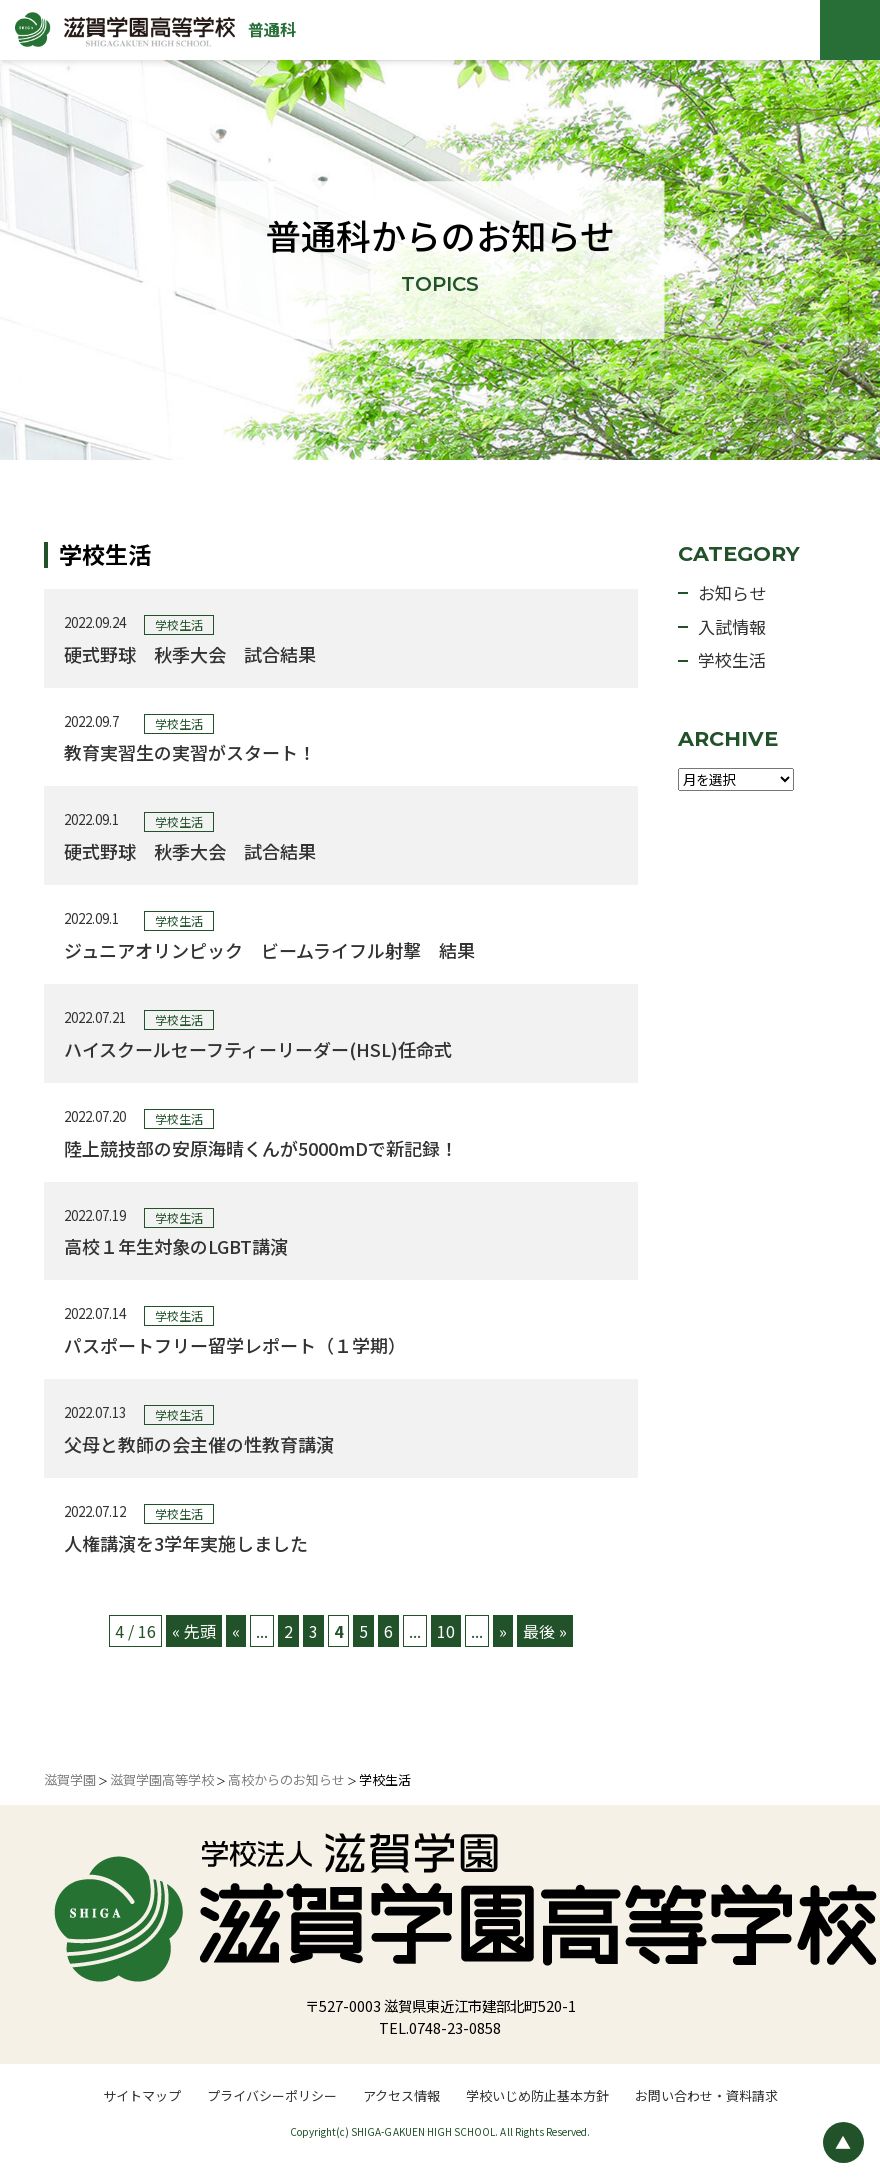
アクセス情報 (401, 2095)
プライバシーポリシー (272, 2095)
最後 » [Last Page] (545, 1631)
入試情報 (732, 626)
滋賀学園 (70, 1779)
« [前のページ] (236, 1631)
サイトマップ (142, 2095)
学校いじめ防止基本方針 (537, 2095)
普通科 (272, 29)
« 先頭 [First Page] (194, 1631)
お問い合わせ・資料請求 (706, 2095)
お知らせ (732, 592)
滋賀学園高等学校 (162, 1779)
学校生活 (732, 659)
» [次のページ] (503, 1631)
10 (446, 1631)
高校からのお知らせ (286, 1779)
